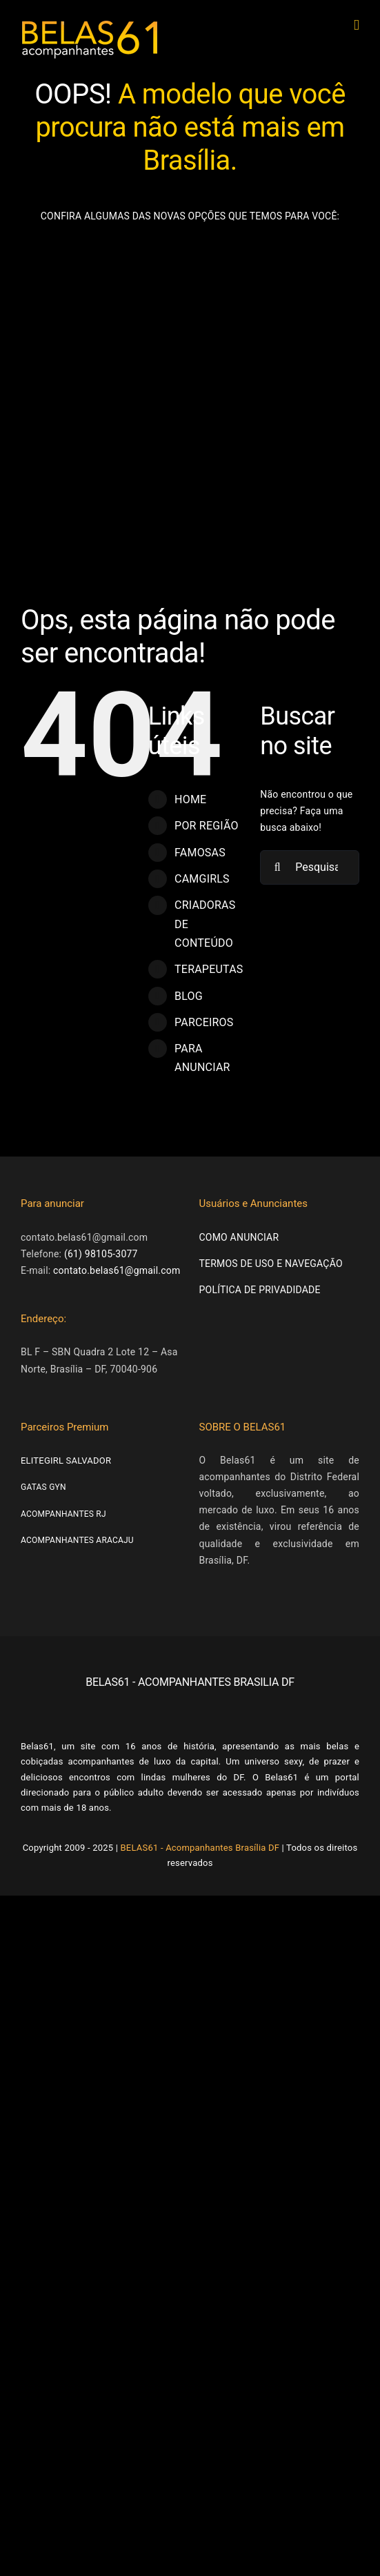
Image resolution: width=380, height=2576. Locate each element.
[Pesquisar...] (309, 867)
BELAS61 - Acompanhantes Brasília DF (200, 1847)
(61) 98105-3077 (101, 1253)
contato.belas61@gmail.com (116, 1270)
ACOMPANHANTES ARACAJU (77, 1540)
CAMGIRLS (202, 878)
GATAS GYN (43, 1487)
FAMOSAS (200, 852)
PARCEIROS (203, 1022)
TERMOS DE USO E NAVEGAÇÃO (271, 1263)
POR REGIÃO (206, 825)
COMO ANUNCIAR (239, 1237)
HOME (190, 799)
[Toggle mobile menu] (356, 25)
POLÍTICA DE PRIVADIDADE (260, 1289)
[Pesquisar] (277, 867)
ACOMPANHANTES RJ (63, 1514)
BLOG (188, 996)
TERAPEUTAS (208, 969)
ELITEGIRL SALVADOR (66, 1460)
